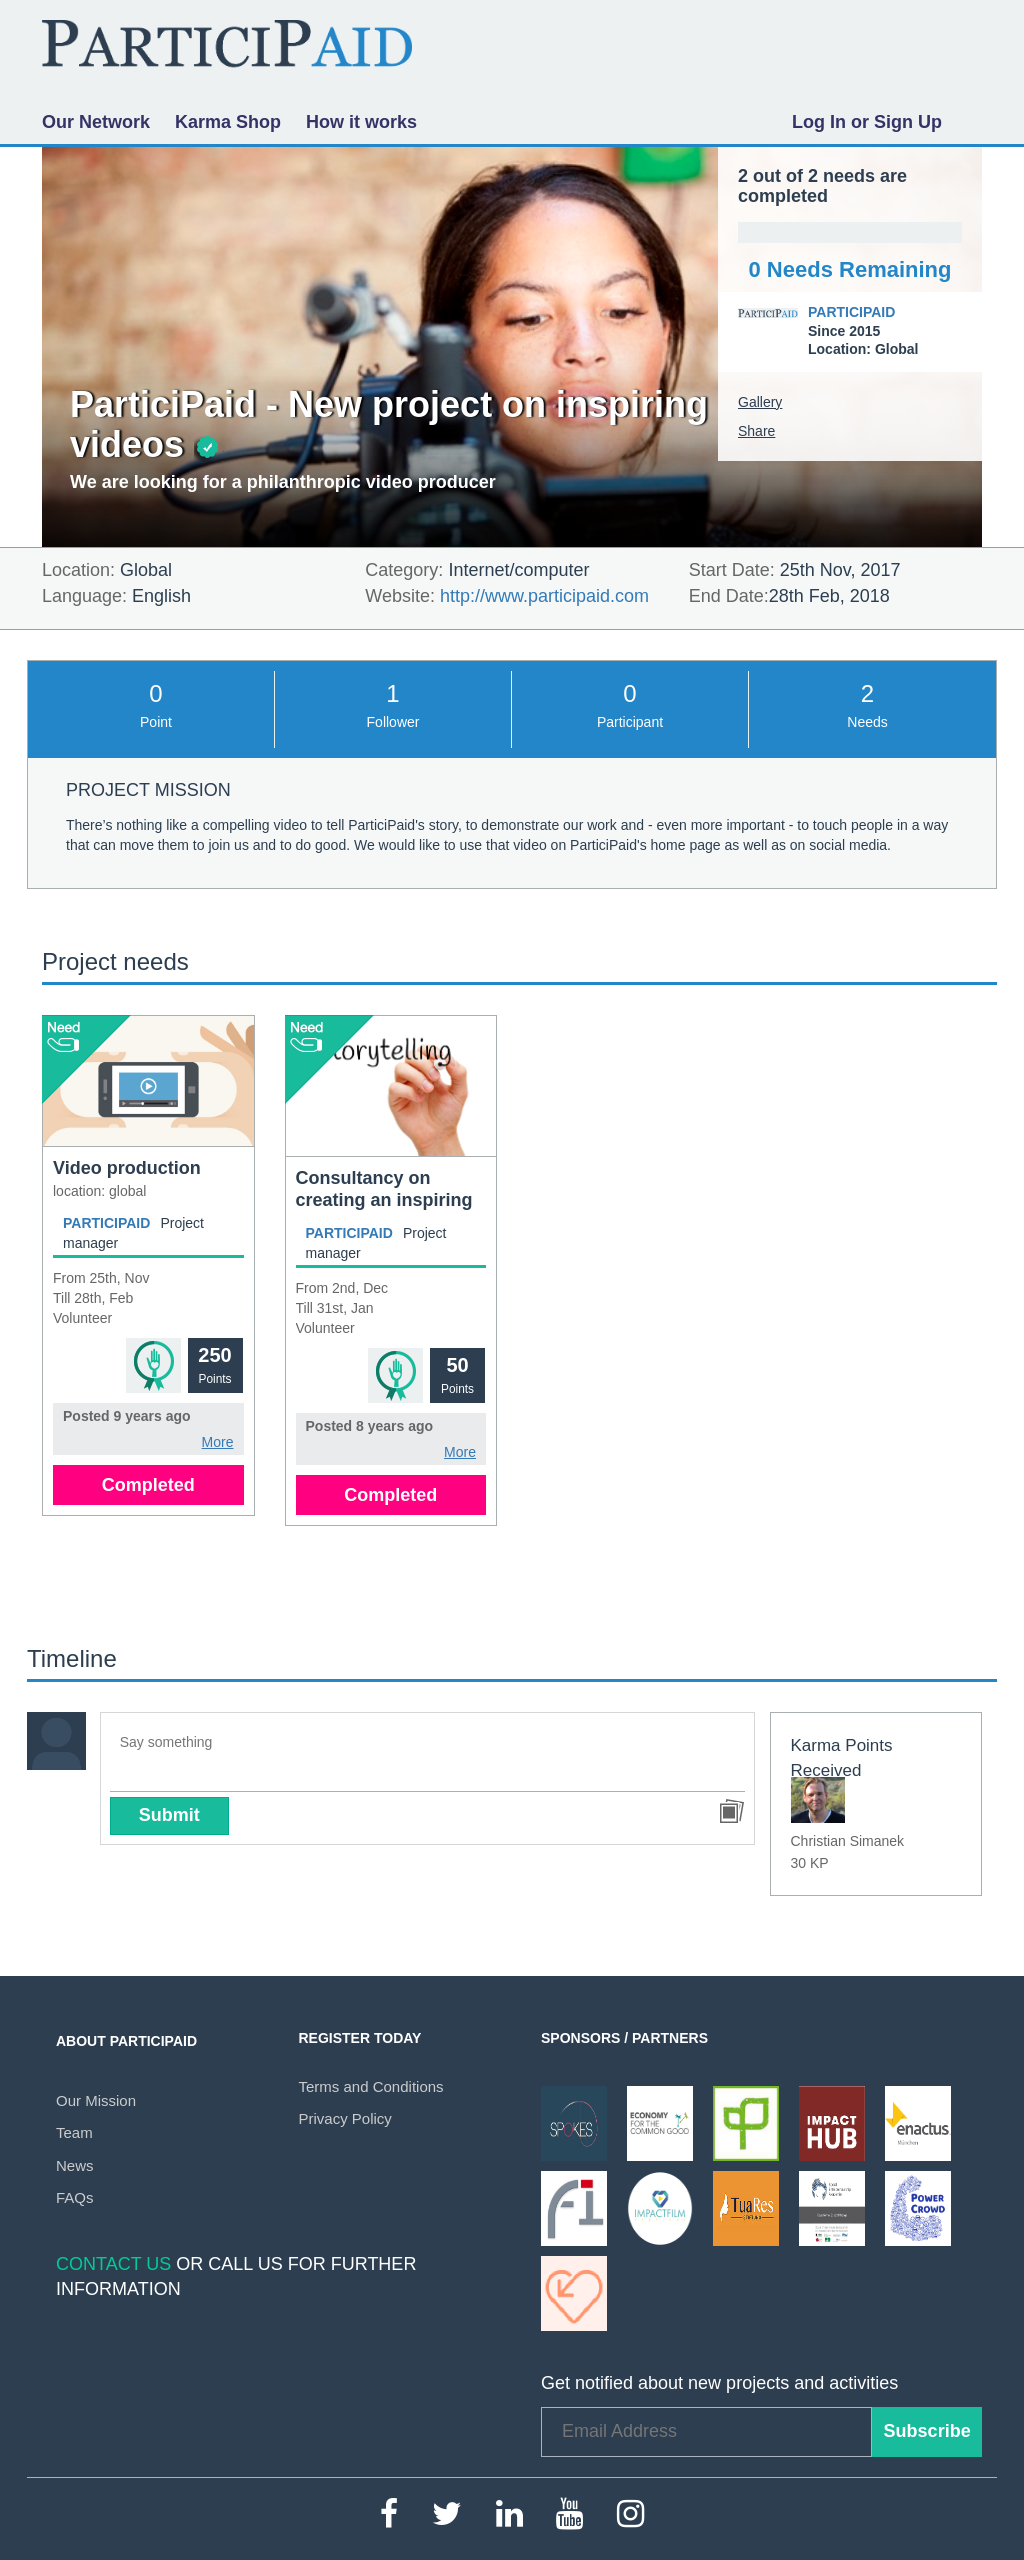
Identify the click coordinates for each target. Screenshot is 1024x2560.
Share (756, 431)
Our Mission (96, 2100)
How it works (361, 122)
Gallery (760, 402)
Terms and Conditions (371, 2086)
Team (74, 2132)
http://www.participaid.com (544, 596)
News (75, 2165)
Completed (148, 1485)
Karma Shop (228, 122)
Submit (169, 1815)
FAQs (75, 2197)
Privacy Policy (345, 2118)
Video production (127, 1168)
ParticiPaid (851, 312)
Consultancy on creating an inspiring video (384, 1200)
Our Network (96, 122)
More (218, 1442)
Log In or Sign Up (867, 122)
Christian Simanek (848, 1841)
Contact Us (113, 2264)
